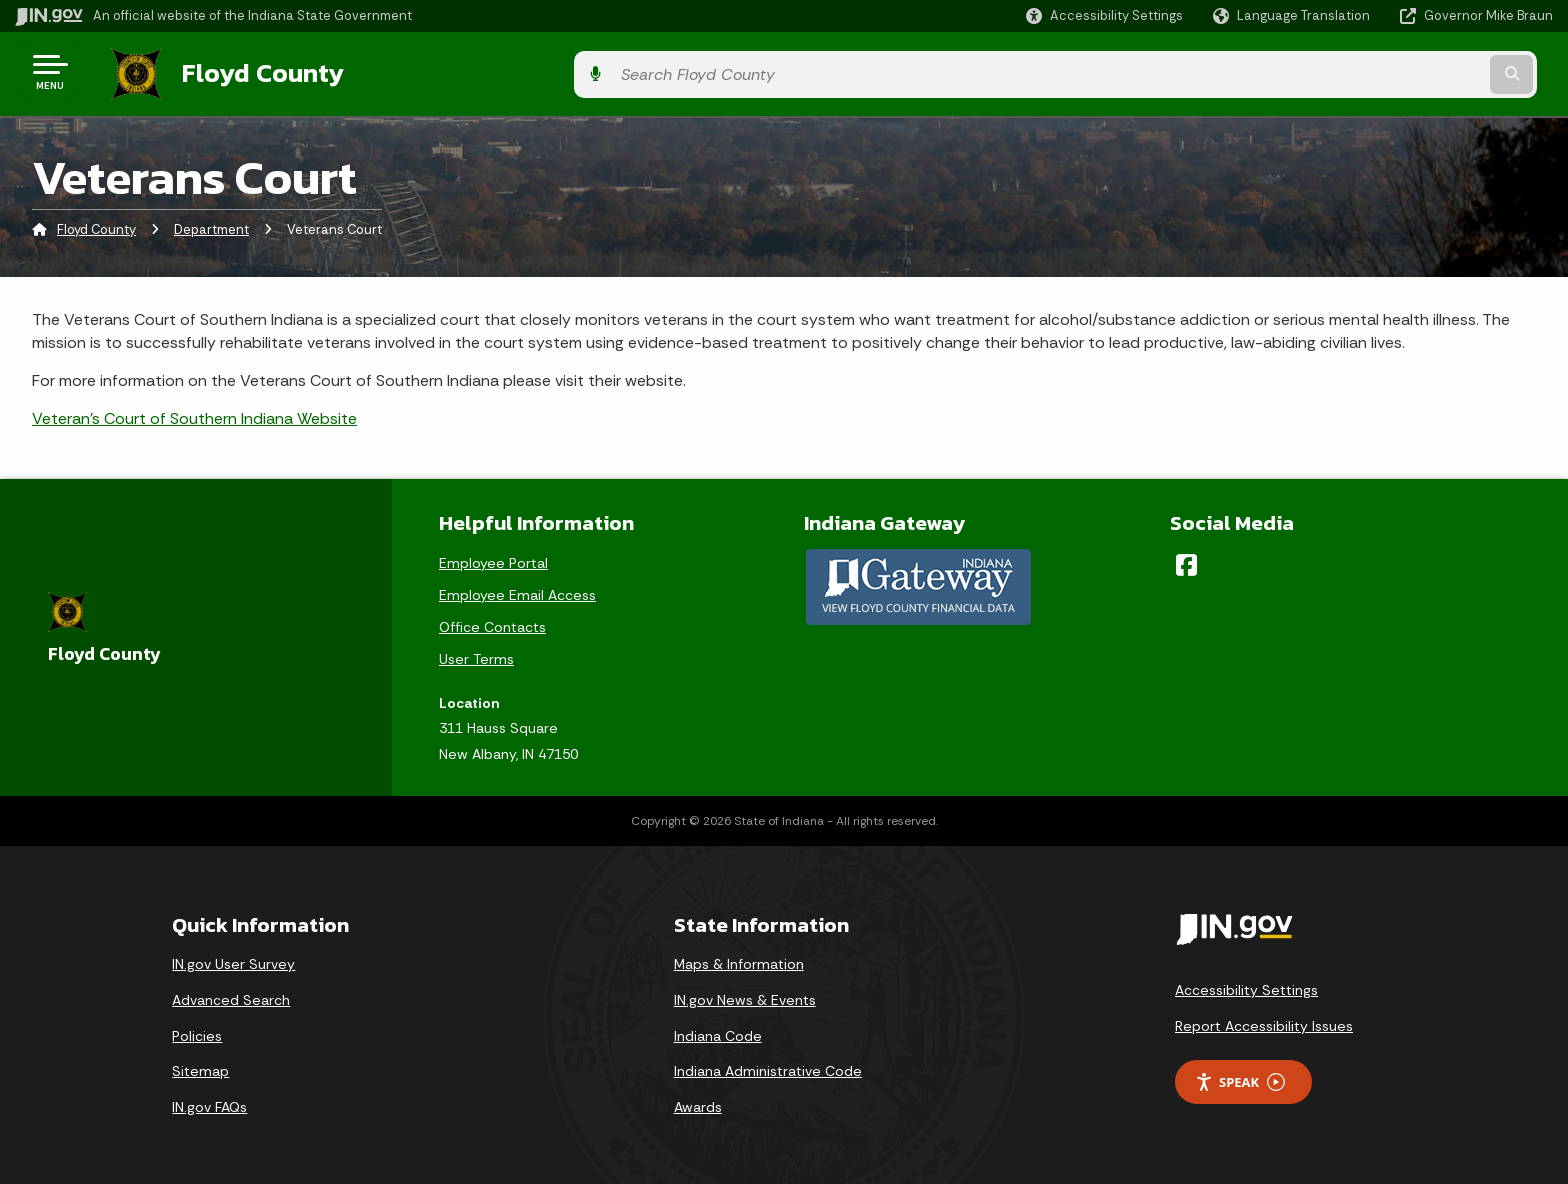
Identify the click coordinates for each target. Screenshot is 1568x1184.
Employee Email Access (517, 589)
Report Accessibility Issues (1264, 1021)
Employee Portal (493, 557)
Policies (197, 1030)
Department (211, 224)
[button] (1104, 15)
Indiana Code (718, 1030)
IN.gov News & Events (745, 995)
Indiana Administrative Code (768, 1066)
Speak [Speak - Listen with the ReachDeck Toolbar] (1240, 1076)
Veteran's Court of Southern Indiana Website (194, 413)
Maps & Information (739, 959)
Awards (698, 1102)
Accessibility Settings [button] (1246, 985)
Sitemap (200, 1066)
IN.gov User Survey (233, 959)
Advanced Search (231, 995)
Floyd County (242, 71)
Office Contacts (492, 621)
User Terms (476, 653)
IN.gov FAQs (209, 1102)
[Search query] (1374, 71)
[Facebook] (1186, 559)
